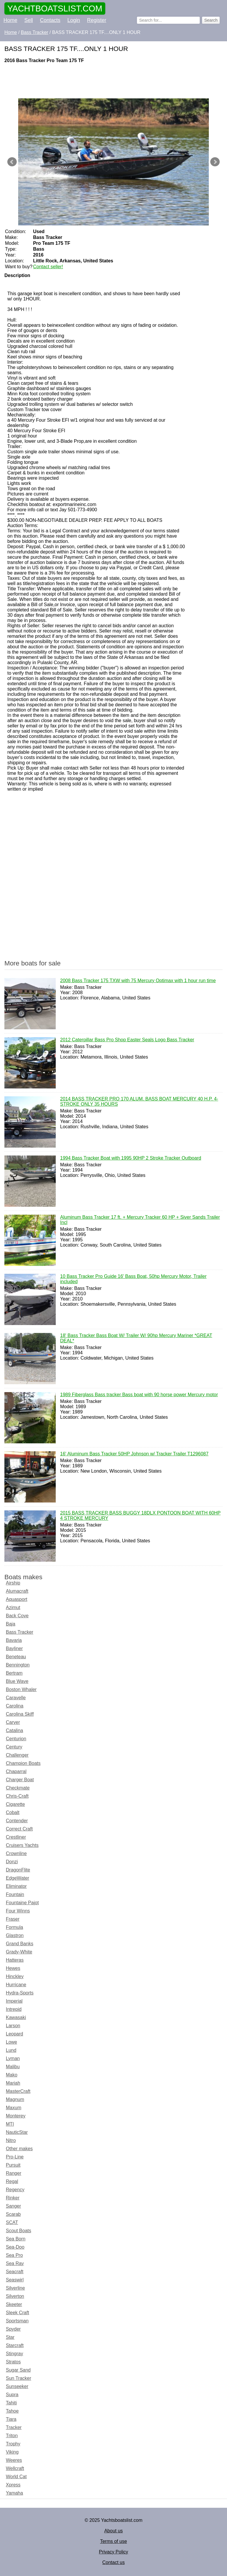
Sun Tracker (18, 2378)
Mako (11, 2074)
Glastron (14, 1935)
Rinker (12, 2197)
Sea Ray (15, 2263)
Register (96, 20)
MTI (10, 2124)
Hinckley (14, 1976)
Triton (12, 2435)
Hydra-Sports (19, 1992)
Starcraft (14, 2345)
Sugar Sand (18, 2370)
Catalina (14, 1730)
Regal (12, 2181)
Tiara (11, 2419)
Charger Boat (20, 1779)
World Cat (16, 2476)
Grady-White (19, 1951)
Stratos (13, 2361)
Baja (10, 1623)
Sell (28, 20)
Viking (12, 2451)
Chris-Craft (17, 1796)
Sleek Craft (17, 2312)
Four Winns (18, 1910)
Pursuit (13, 2165)
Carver (13, 1722)
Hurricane (16, 1984)
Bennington (18, 1664)
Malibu (13, 2066)
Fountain (15, 1894)
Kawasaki (16, 2017)
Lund (11, 2050)
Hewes (13, 1968)
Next (215, 162)
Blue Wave (17, 1681)
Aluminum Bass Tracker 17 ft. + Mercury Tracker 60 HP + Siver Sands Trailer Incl (140, 1220)
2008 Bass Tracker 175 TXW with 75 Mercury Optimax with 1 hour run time (138, 981)
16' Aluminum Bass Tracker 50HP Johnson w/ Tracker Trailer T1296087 (134, 1454)
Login (73, 20)
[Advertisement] (112, 81)
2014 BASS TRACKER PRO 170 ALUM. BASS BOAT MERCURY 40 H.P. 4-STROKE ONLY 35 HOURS (139, 1101)
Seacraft (14, 2271)
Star (10, 2337)
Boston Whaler (21, 1689)
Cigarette (15, 1804)
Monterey (16, 2115)
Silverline (15, 2288)
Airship (13, 1582)
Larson (13, 2025)
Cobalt (12, 1812)
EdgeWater (17, 1878)
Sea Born (16, 2238)
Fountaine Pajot (22, 1902)
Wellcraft (15, 2468)
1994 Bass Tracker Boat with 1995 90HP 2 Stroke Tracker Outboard (130, 1158)
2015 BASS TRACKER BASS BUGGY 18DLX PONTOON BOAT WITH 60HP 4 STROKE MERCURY (140, 1516)
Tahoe (12, 2411)
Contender (17, 1820)
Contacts (50, 20)
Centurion (16, 1738)
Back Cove (17, 1615)
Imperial (14, 2001)
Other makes (19, 2148)
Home (10, 20)
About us (113, 2530)
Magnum (15, 2099)
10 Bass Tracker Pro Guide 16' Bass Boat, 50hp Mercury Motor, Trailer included (133, 1279)
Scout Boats (18, 2230)
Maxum (13, 2107)
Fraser (12, 1919)
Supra (12, 2394)
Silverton (15, 2296)
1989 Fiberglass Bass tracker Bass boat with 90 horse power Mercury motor (139, 1395)
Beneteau (16, 1656)
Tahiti (11, 2402)
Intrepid (13, 2009)
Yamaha (14, 2492)
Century (14, 1746)
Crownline (16, 1853)
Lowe (11, 2042)
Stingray (14, 2353)
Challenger (17, 1755)
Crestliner (16, 1837)
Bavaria (14, 1640)
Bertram (14, 1673)
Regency (15, 2189)
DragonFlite (18, 1869)
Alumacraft (17, 1591)
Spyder (13, 2329)
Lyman (13, 2058)
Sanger (13, 2206)
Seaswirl (14, 2279)
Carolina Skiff (20, 1714)
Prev (12, 162)
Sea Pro (14, 2255)
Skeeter (14, 2304)
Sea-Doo (15, 2247)
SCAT (12, 2222)
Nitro (11, 2140)
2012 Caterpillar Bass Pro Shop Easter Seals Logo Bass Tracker (127, 1040)
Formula (14, 1927)
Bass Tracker (19, 1632)
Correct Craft (19, 1828)
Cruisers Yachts (22, 1845)
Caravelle (16, 1697)
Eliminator (16, 1886)
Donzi (12, 1861)
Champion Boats (23, 1763)
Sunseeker (17, 2386)
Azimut (13, 1607)
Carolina (14, 1705)
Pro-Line (14, 2156)
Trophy (13, 2443)
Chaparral (16, 1771)
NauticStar (17, 2132)
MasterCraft (18, 2091)
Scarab (13, 2214)
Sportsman (17, 2320)
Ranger (13, 2173)
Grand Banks (19, 1943)
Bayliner (14, 1648)
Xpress (13, 2484)
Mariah (13, 2083)
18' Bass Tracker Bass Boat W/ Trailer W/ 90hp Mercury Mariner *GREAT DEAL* (136, 1338)
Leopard (14, 2033)
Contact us (113, 2562)
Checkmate (18, 1787)
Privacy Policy (113, 2551)
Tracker (14, 2427)
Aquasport (16, 1599)
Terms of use (113, 2541)
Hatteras (14, 1960)
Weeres (14, 2460)
